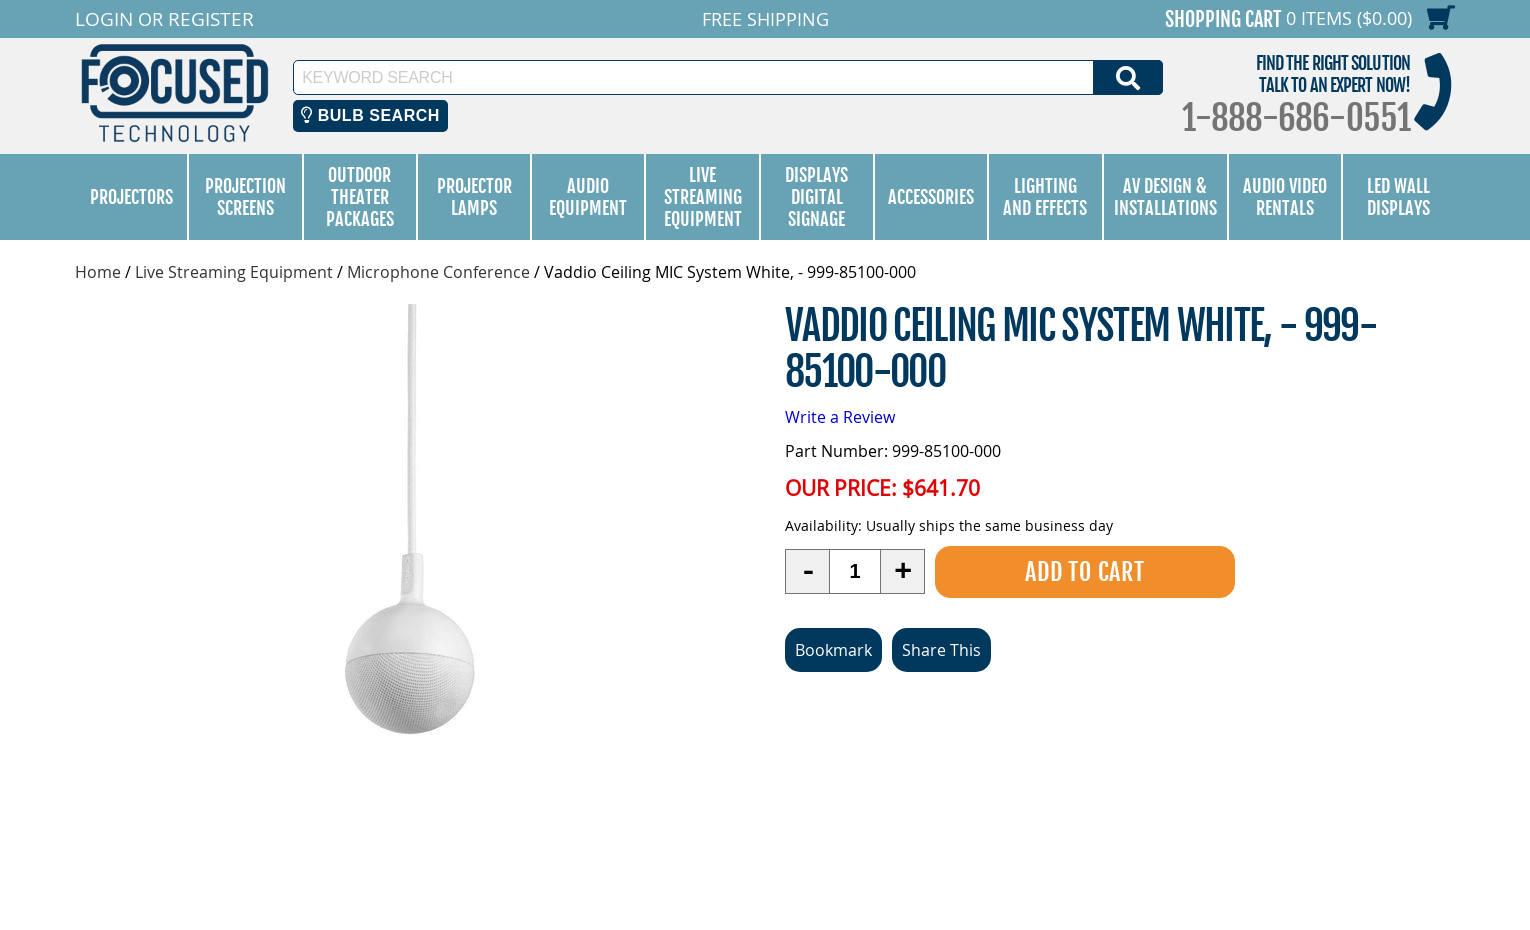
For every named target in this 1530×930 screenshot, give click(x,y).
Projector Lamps (474, 197)
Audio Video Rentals (1285, 197)
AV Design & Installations (1165, 197)
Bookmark (833, 649)
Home (98, 272)
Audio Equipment (588, 197)
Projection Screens (245, 197)
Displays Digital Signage (816, 197)
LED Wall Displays (1398, 197)
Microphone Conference (438, 272)
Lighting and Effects (1045, 197)
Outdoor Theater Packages (360, 197)
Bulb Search (370, 115)
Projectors (131, 197)
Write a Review (840, 417)
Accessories (931, 197)
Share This (941, 649)
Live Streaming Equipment (703, 197)
